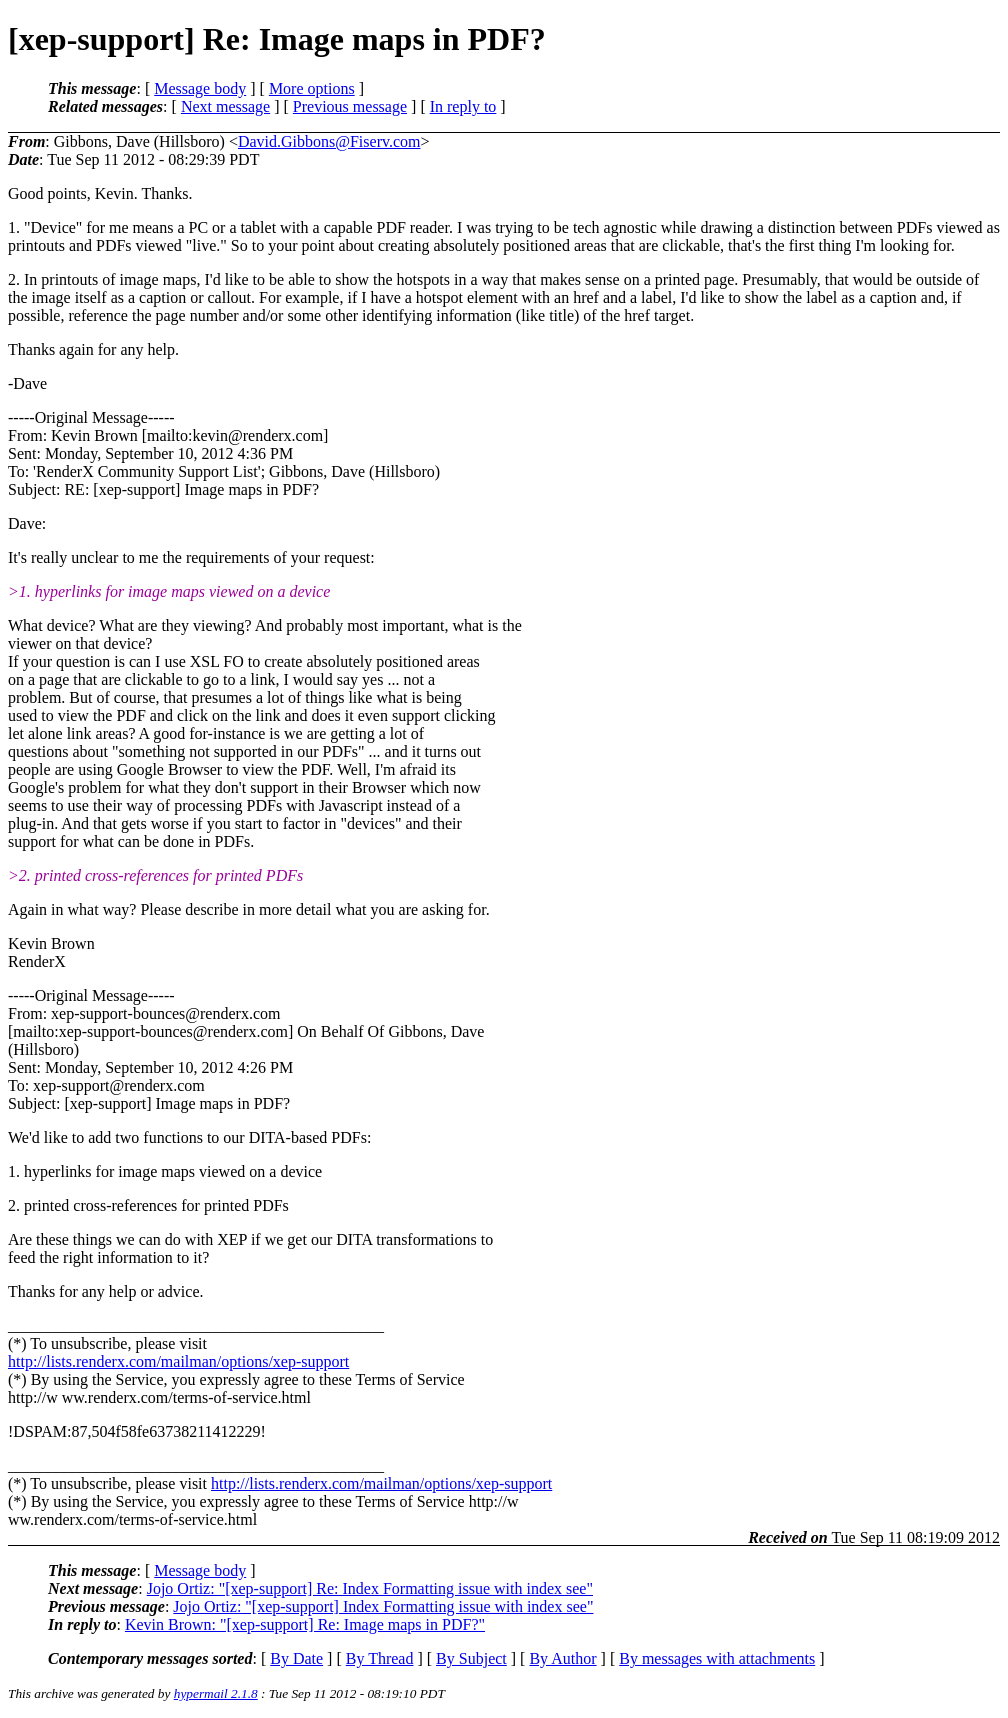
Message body (200, 88)
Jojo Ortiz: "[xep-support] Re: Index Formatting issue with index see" (370, 1588)
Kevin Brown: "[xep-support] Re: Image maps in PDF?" (305, 1624)
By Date (296, 1658)
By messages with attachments (717, 1658)
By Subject (471, 1658)
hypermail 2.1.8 (216, 1693)
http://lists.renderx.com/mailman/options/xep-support (178, 1361)
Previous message (350, 106)
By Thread (380, 1658)
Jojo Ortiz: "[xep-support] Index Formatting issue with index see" (383, 1606)
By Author (562, 1658)
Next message (225, 106)
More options (312, 88)
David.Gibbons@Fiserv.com (329, 141)
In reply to (463, 106)
